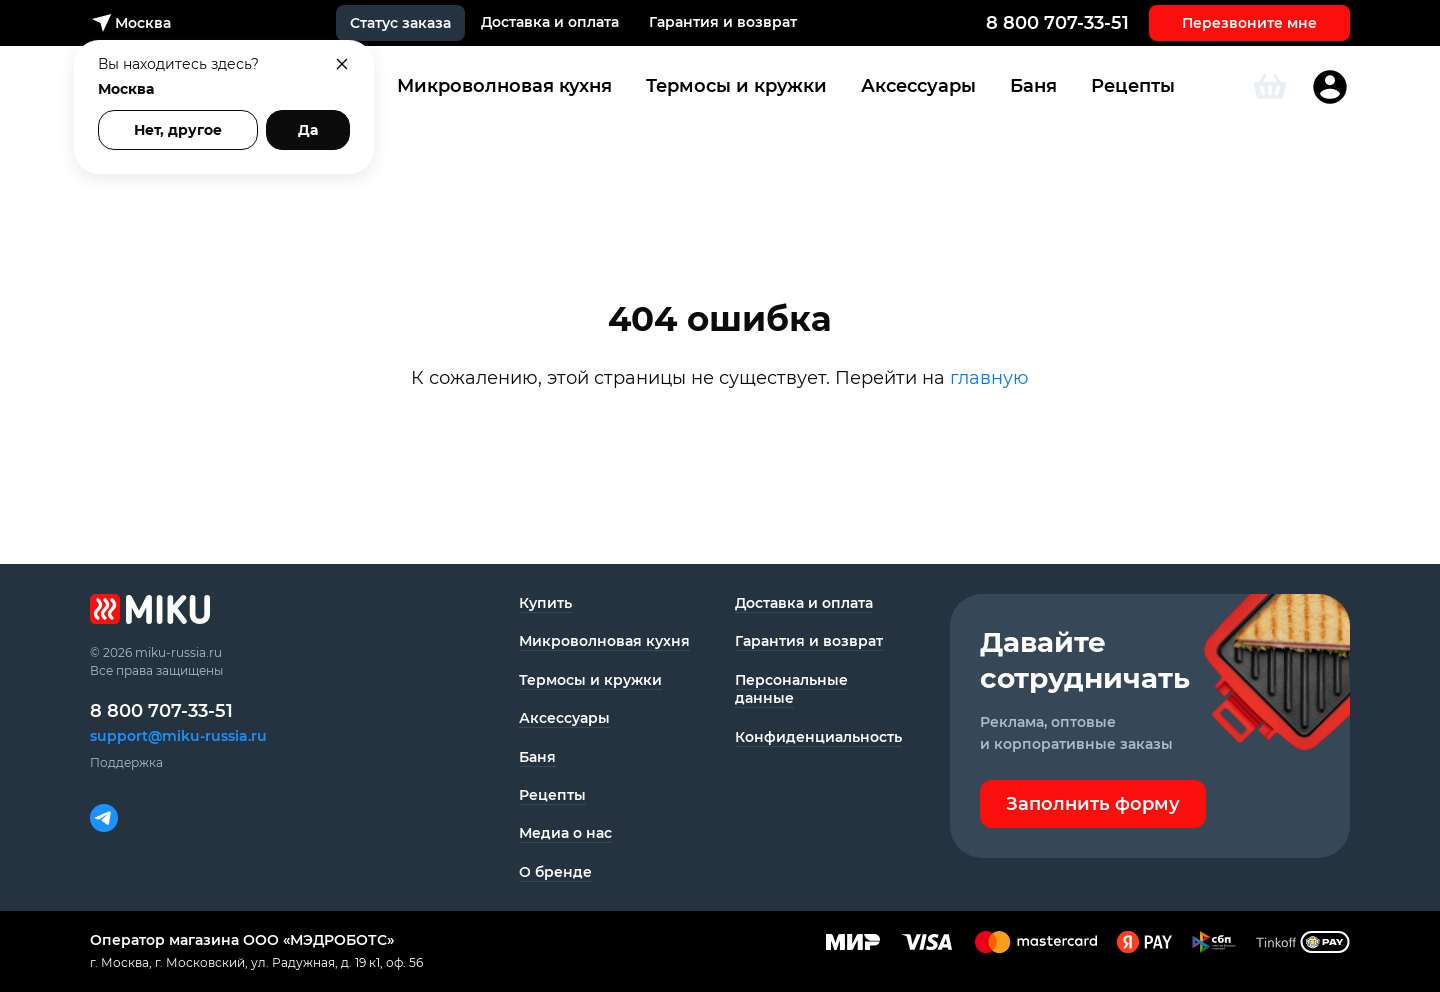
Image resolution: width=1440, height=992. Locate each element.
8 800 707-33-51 (1057, 23)
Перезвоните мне (1249, 23)
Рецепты (1133, 86)
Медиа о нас (565, 833)
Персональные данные (791, 689)
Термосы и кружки (736, 86)
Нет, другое (178, 130)
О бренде (555, 872)
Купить (545, 603)
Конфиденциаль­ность (818, 737)
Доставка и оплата (550, 22)
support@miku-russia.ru (178, 736)
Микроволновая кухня (504, 86)
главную (989, 378)
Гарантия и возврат (723, 22)
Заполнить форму (1093, 804)
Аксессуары (918, 86)
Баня (1033, 86)
